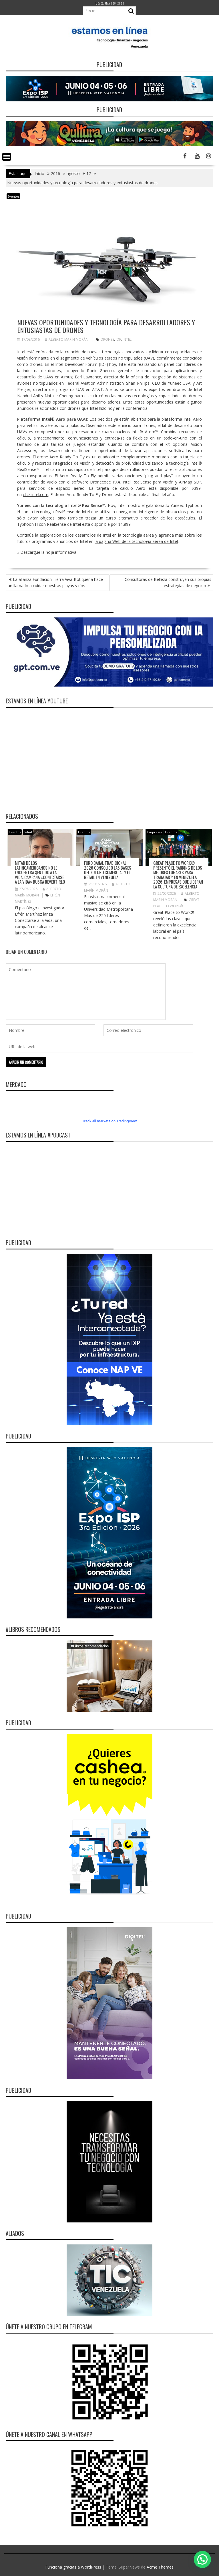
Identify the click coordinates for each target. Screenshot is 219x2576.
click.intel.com (35, 494)
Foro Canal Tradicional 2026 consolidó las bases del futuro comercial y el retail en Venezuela (107, 870)
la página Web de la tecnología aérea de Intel (136, 541)
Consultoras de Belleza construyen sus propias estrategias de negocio (168, 582)
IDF (118, 339)
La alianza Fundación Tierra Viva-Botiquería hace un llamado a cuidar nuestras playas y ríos (55, 582)
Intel (127, 339)
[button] (202, 2559)
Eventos (13, 196)
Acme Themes (160, 2567)
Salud (28, 832)
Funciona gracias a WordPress (73, 2567)
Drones (107, 339)
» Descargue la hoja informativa (46, 552)
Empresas (154, 832)
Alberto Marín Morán (66, 339)
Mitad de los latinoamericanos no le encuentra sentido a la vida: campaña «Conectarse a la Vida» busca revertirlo (40, 872)
